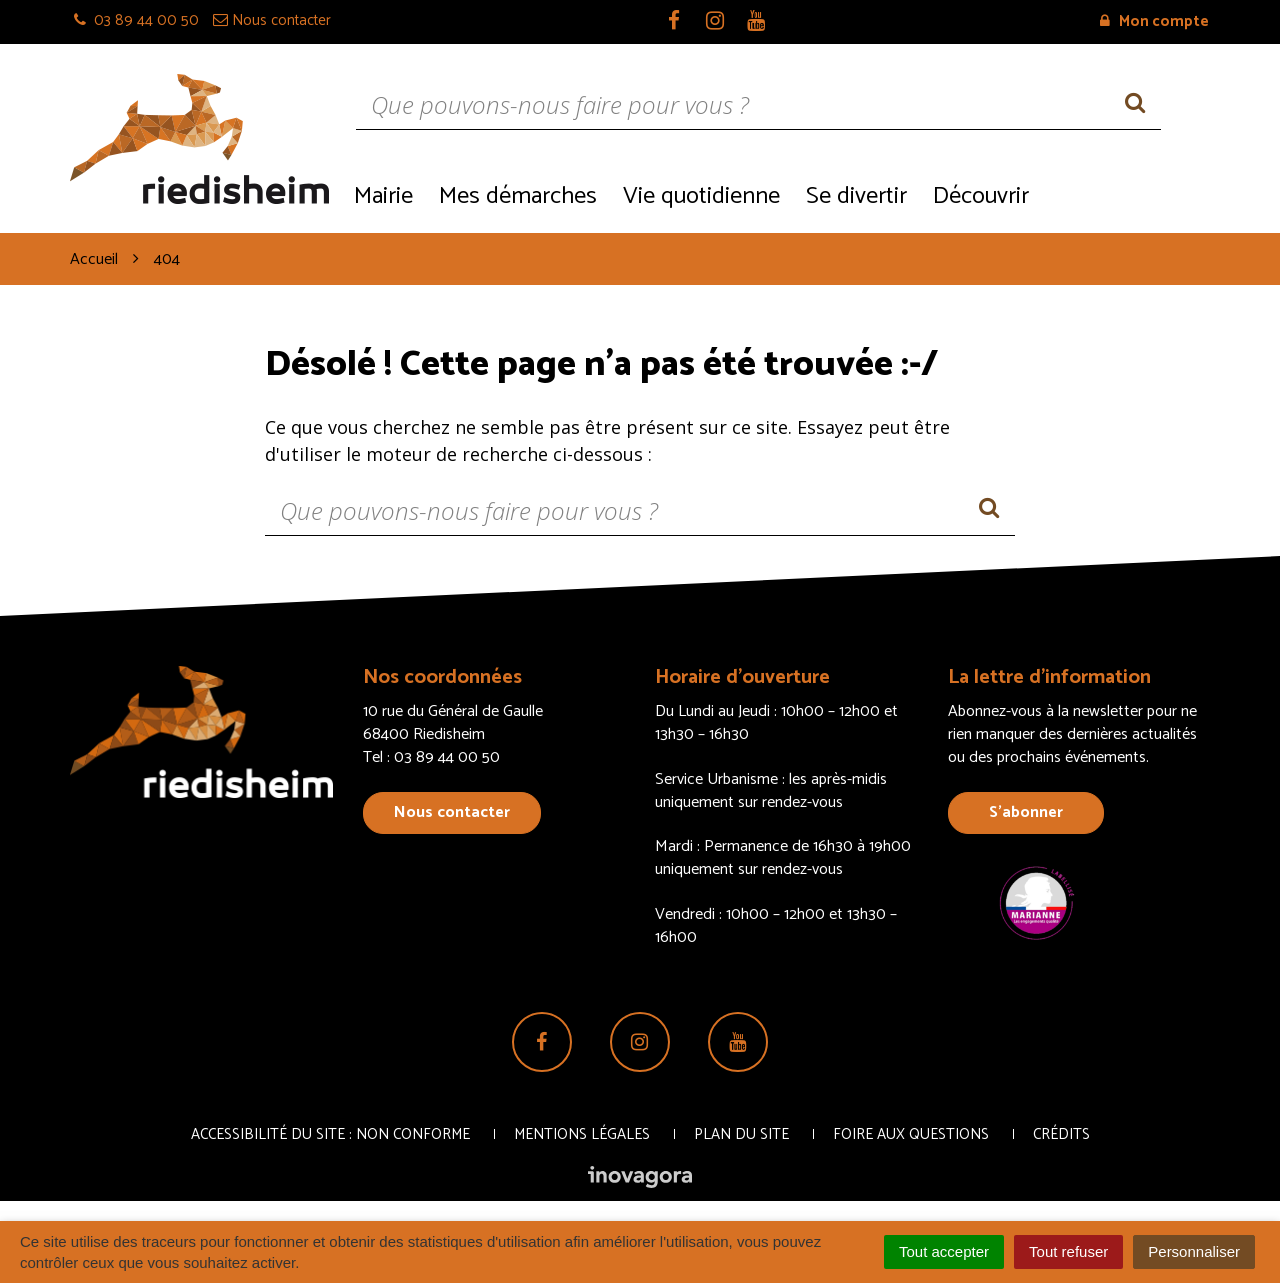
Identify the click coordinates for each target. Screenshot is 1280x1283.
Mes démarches (518, 196)
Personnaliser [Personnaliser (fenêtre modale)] (1194, 1251)
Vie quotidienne (701, 196)
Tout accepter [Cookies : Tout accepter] (944, 1251)
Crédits (1061, 1134)
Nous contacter (452, 812)
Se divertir (856, 196)
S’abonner (1026, 812)
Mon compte (1154, 21)
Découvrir (981, 196)
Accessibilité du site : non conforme (330, 1134)
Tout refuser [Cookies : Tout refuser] (1068, 1251)
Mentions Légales (582, 1134)
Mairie (383, 196)
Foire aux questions (911, 1134)
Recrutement (1125, 194)
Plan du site (741, 1134)
